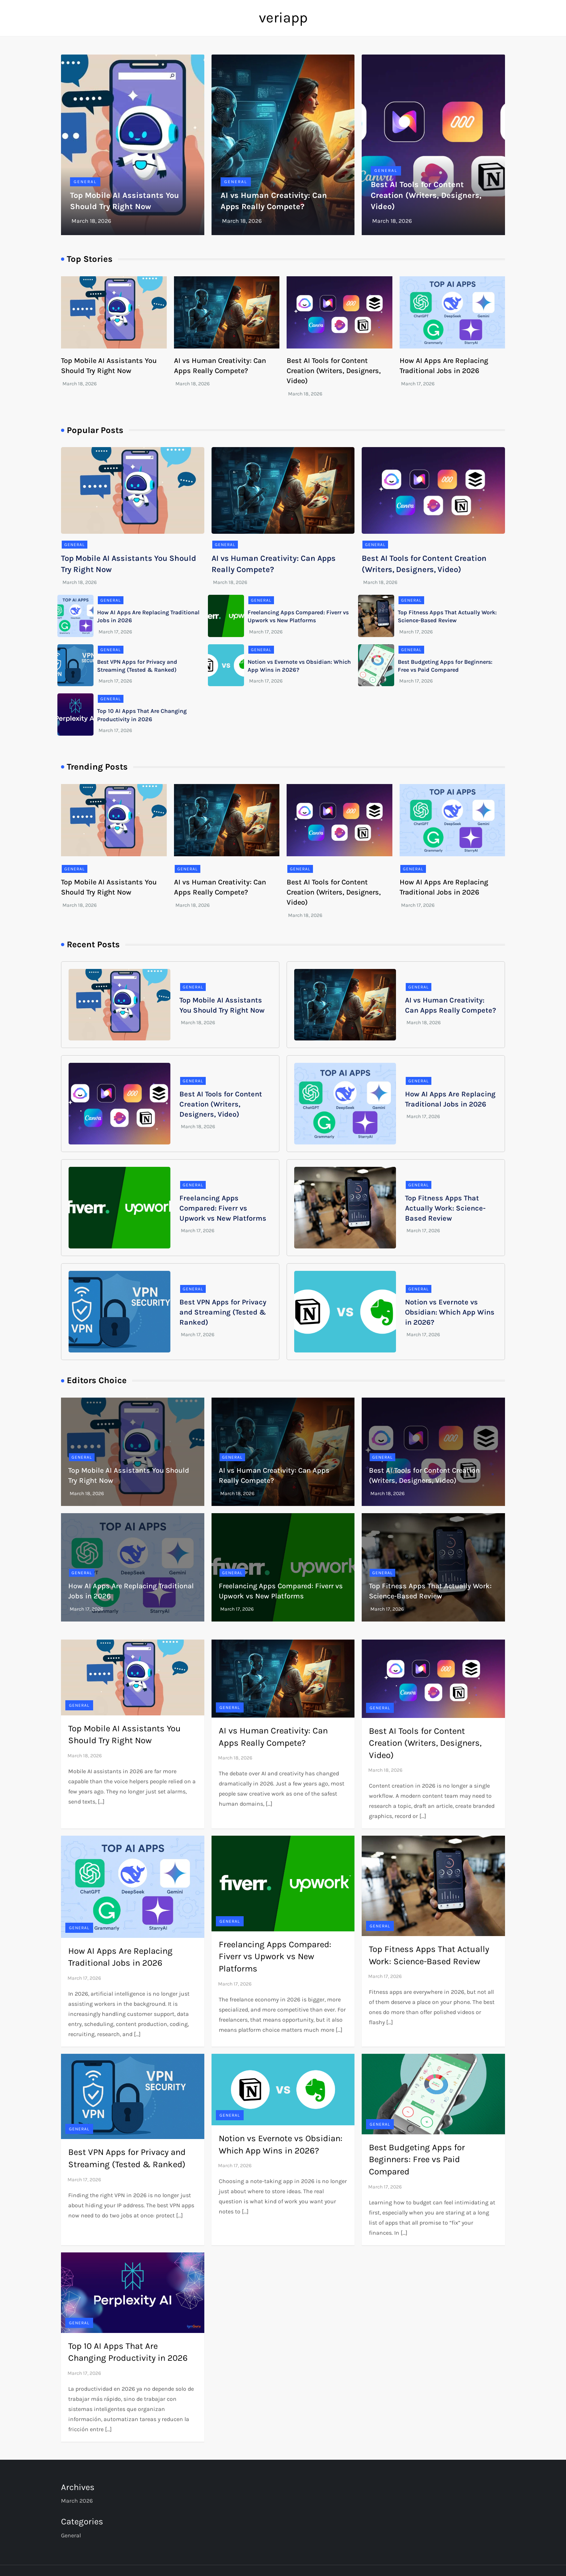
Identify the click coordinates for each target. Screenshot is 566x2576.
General (85, 181)
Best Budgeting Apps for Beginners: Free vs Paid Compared (417, 2159)
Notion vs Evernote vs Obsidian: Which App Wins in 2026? (450, 1312)
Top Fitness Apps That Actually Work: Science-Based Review (445, 1208)
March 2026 (77, 2500)
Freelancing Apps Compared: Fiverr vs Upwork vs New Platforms (222, 1208)
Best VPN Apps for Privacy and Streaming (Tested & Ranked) (222, 1312)
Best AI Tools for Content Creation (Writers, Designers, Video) (426, 196)
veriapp (283, 17)
